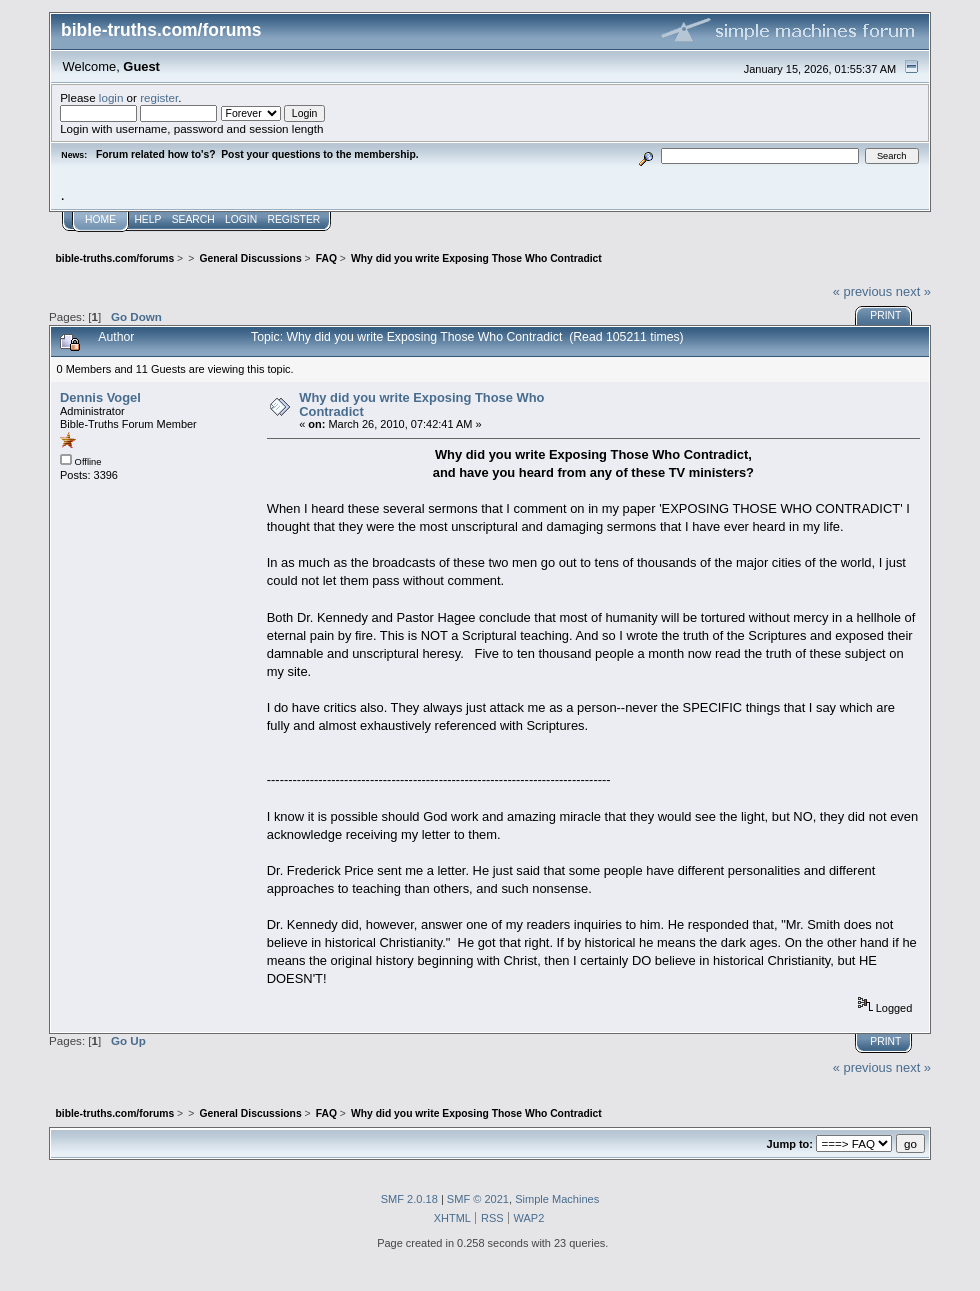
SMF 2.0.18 (409, 1199)
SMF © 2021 (478, 1199)
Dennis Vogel (100, 397)
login (111, 97)
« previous (863, 291)
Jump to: (790, 1144)
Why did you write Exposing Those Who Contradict (421, 404)
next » (913, 291)
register (159, 97)
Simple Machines (557, 1199)
